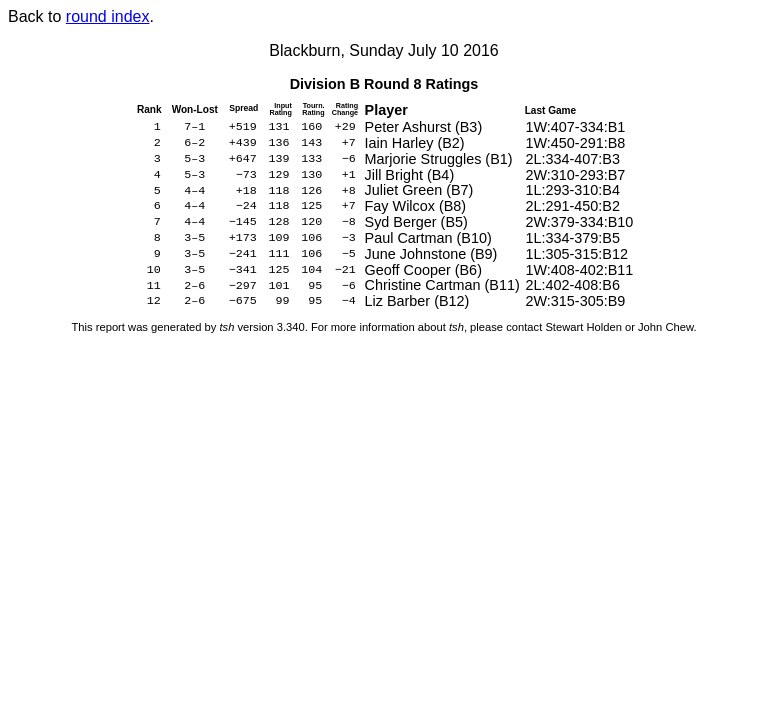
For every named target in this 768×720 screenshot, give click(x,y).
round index (108, 16)
